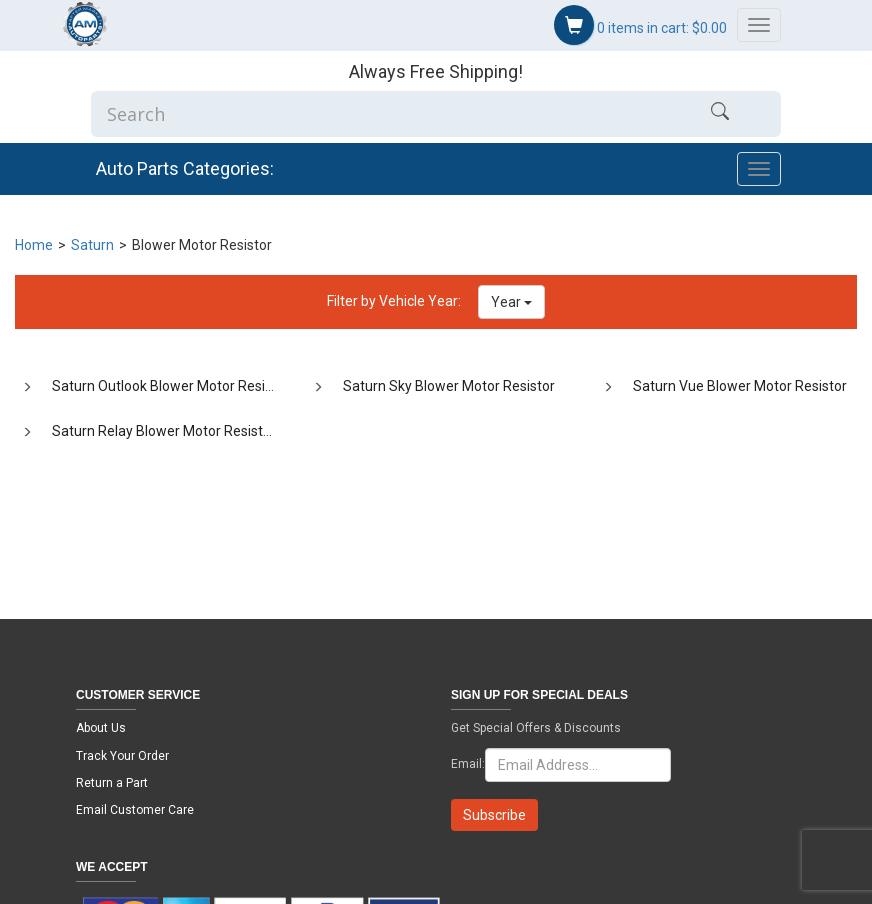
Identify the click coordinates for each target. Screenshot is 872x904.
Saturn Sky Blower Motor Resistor (449, 386)
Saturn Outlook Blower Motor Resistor (171, 386)
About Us (101, 728)
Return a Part (112, 783)
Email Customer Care (135, 810)
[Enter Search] (375, 114)
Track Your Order (122, 756)
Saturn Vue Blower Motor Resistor (740, 386)
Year (511, 302)
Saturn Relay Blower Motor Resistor (164, 431)
